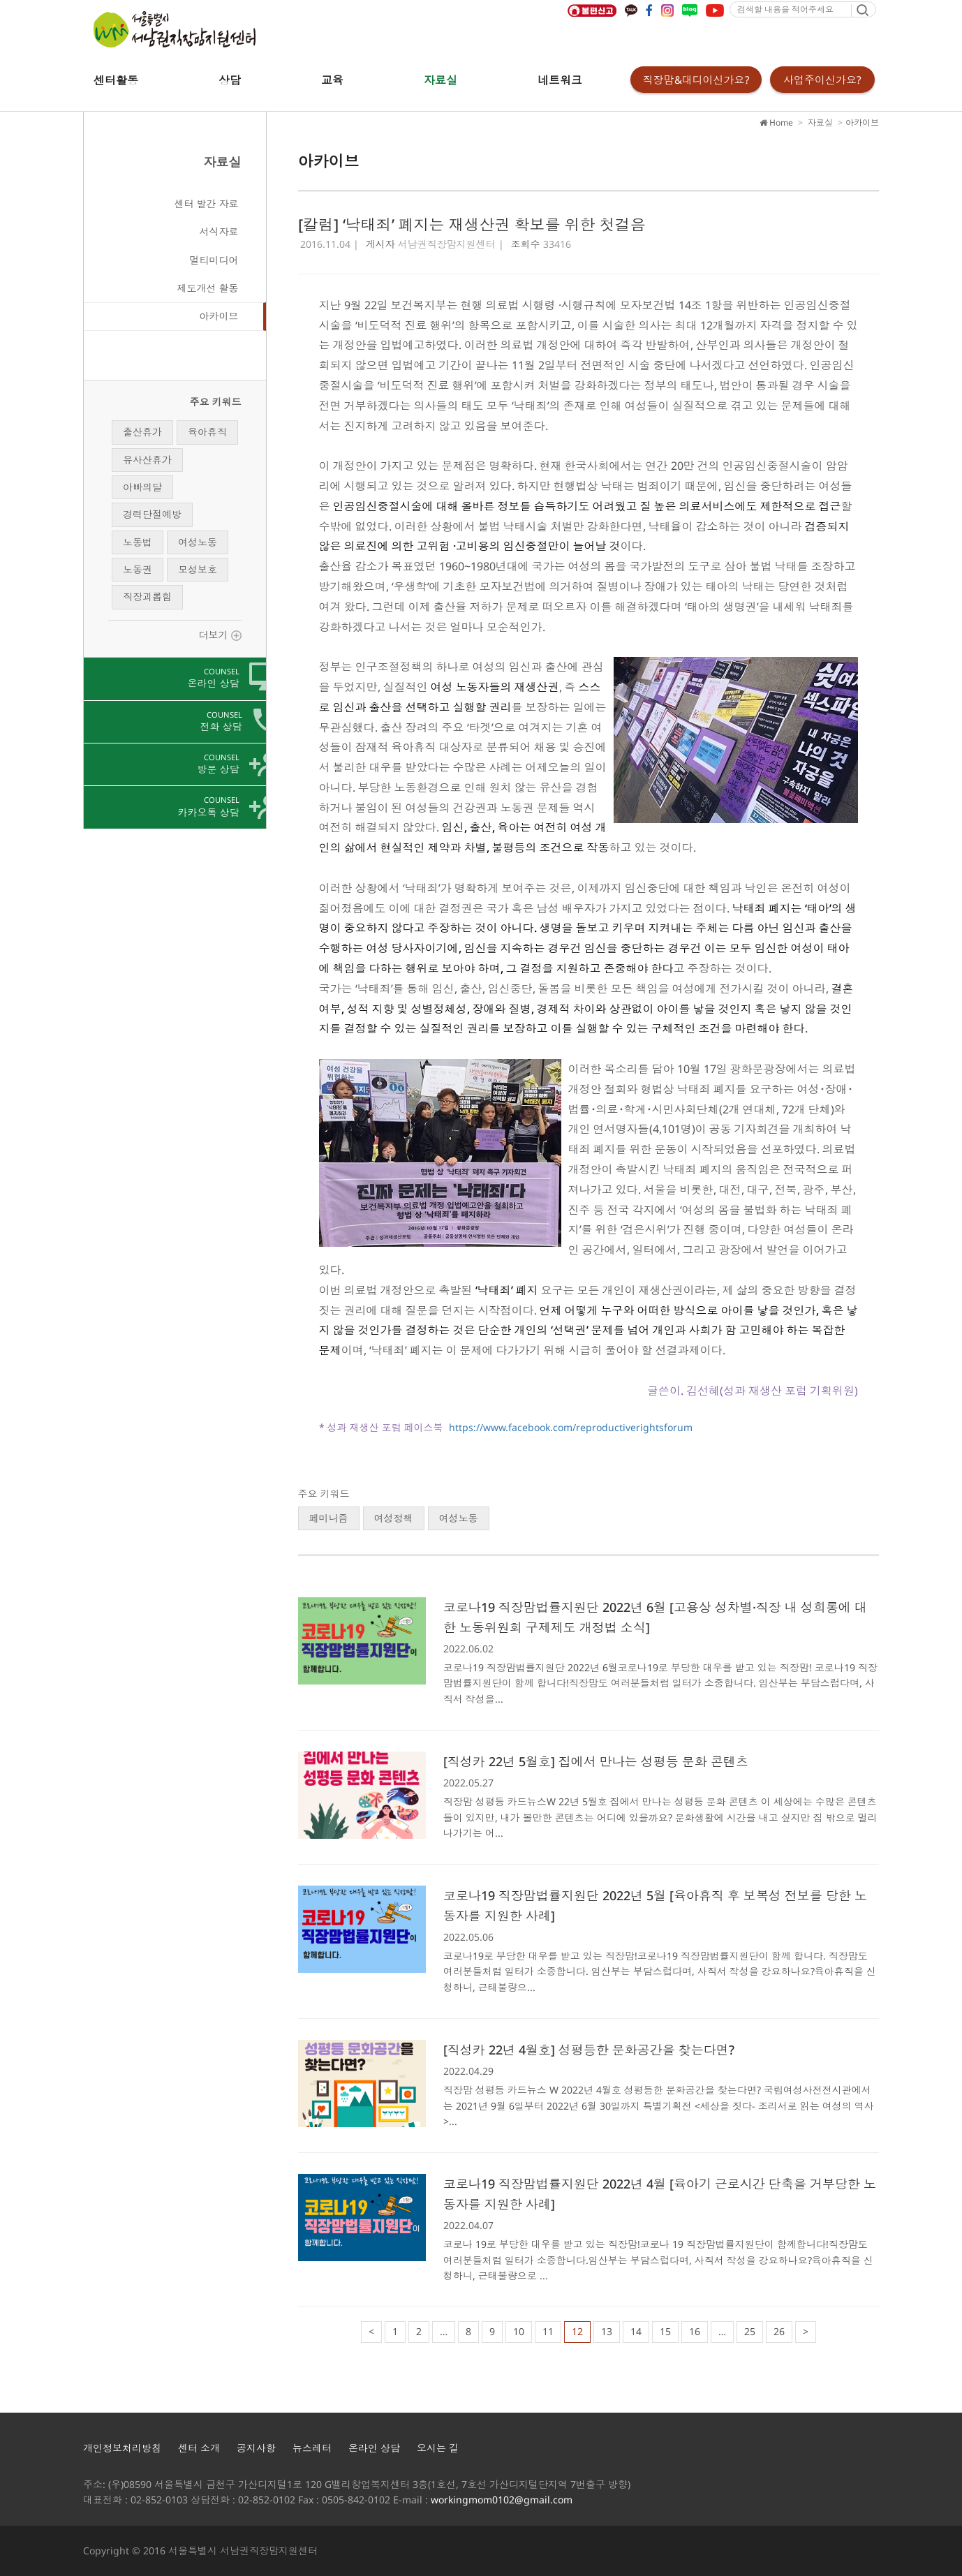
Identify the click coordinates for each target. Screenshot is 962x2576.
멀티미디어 (214, 260)
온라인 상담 (374, 2448)
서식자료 (219, 231)
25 (749, 2331)
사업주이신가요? (822, 80)
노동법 (137, 542)
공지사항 (256, 2448)
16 (694, 2331)
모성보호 (197, 569)
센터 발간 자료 (207, 203)
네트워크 (560, 80)
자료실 (440, 80)
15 (665, 2331)
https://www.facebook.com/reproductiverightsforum (571, 1427)
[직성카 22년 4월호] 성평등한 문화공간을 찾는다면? (588, 2049)
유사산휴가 (147, 459)
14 (636, 2331)
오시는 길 (438, 2448)
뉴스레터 (312, 2448)
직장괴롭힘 (147, 596)
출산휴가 (142, 431)
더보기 (220, 635)
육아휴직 (207, 431)
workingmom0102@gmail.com (501, 2499)
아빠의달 (142, 487)
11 (548, 2331)
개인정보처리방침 (122, 2448)
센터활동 (116, 80)
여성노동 (197, 542)
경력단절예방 (152, 514)
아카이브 (219, 316)
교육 (332, 80)
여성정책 (393, 1518)
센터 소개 (199, 2448)
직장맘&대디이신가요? (696, 80)
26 (779, 2331)
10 (518, 2331)
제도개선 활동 (208, 288)
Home (776, 122)
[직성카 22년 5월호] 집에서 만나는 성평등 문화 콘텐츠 (595, 1761)
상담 (230, 80)
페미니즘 (328, 1518)
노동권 (137, 569)
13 (606, 2331)
